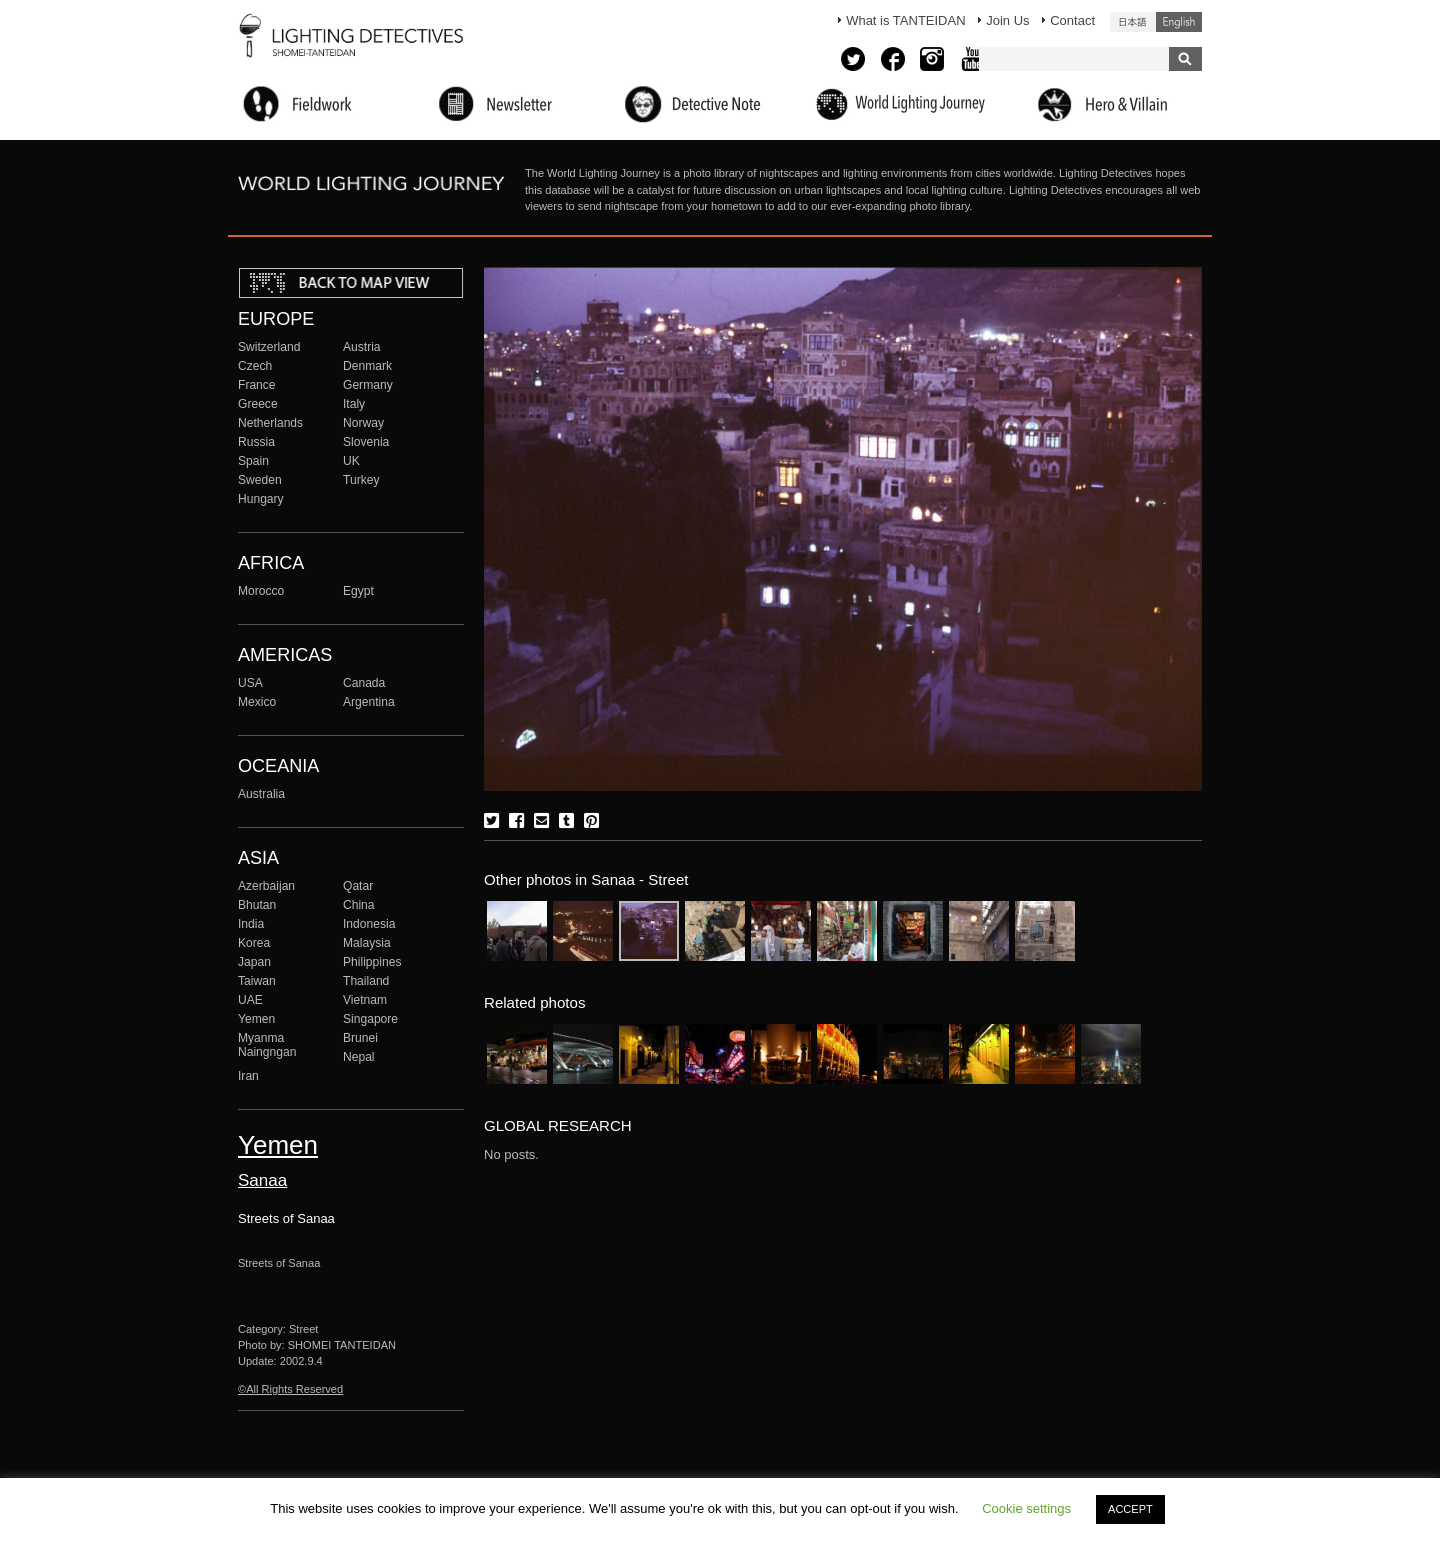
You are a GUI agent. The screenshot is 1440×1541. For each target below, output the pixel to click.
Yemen (256, 1019)
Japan (254, 962)
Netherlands (270, 423)
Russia (256, 442)
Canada (364, 683)
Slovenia (366, 442)
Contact (1072, 20)
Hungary (261, 499)
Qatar (358, 886)
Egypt (358, 591)
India (251, 924)
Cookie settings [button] (1026, 1508)
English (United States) (1179, 22)
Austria (362, 347)
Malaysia (367, 943)
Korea (254, 943)
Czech (255, 366)
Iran (248, 1076)
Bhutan (257, 905)
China (359, 905)
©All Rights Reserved (290, 1389)
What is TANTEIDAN (905, 20)
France (257, 385)
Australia (261, 794)
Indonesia (369, 924)
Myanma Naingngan (267, 1045)
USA (250, 683)
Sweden (260, 480)
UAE (250, 1000)
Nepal (359, 1057)
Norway (363, 423)
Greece (258, 404)
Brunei (360, 1038)
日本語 (1133, 22)
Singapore (370, 1019)
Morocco (261, 591)
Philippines (372, 962)
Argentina (369, 702)
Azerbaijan (266, 886)
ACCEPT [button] (1130, 1509)
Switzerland (269, 347)
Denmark (367, 366)
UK (351, 461)
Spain (253, 461)
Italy (354, 404)
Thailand (366, 981)
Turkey (361, 480)
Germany (368, 385)
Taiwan (257, 981)
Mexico (257, 702)
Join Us (1007, 20)
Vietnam (365, 1000)
